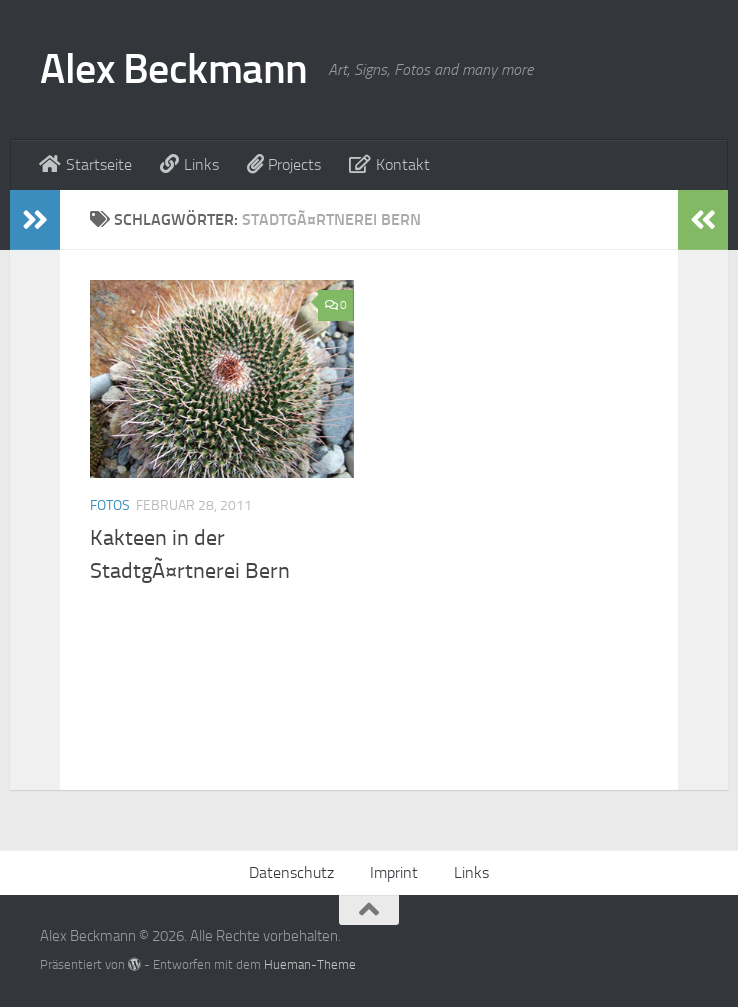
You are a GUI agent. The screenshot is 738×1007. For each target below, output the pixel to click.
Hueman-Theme (310, 964)
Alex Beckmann (174, 69)
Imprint (394, 872)
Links (471, 872)
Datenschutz (291, 872)
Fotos (110, 505)
